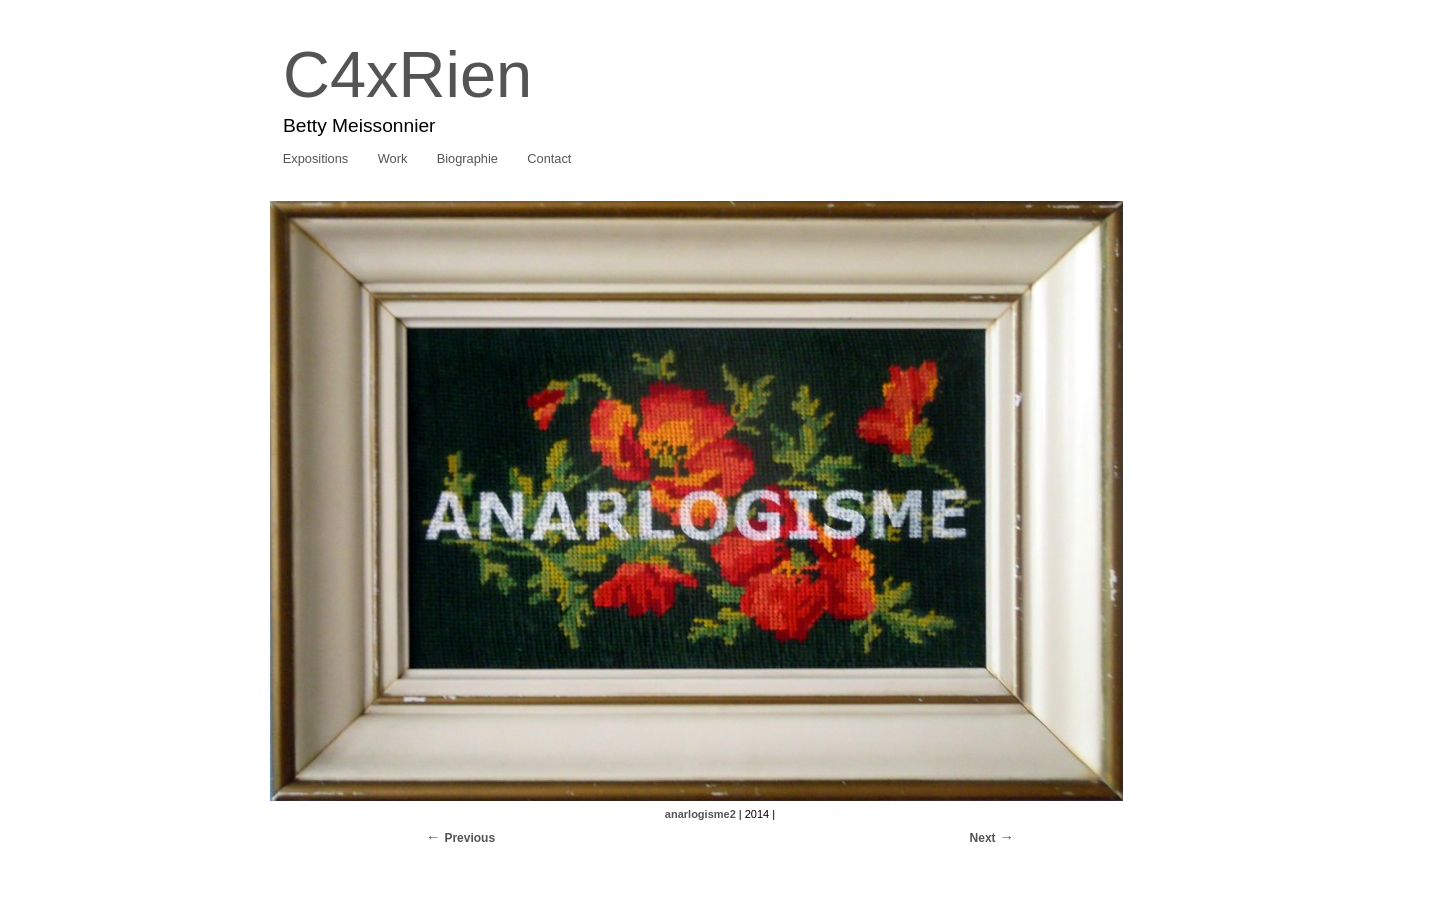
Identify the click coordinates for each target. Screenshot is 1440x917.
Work (393, 158)
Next (983, 838)
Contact (549, 158)
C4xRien (407, 74)
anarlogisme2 (700, 814)
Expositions (315, 158)
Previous (469, 838)
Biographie (467, 158)
